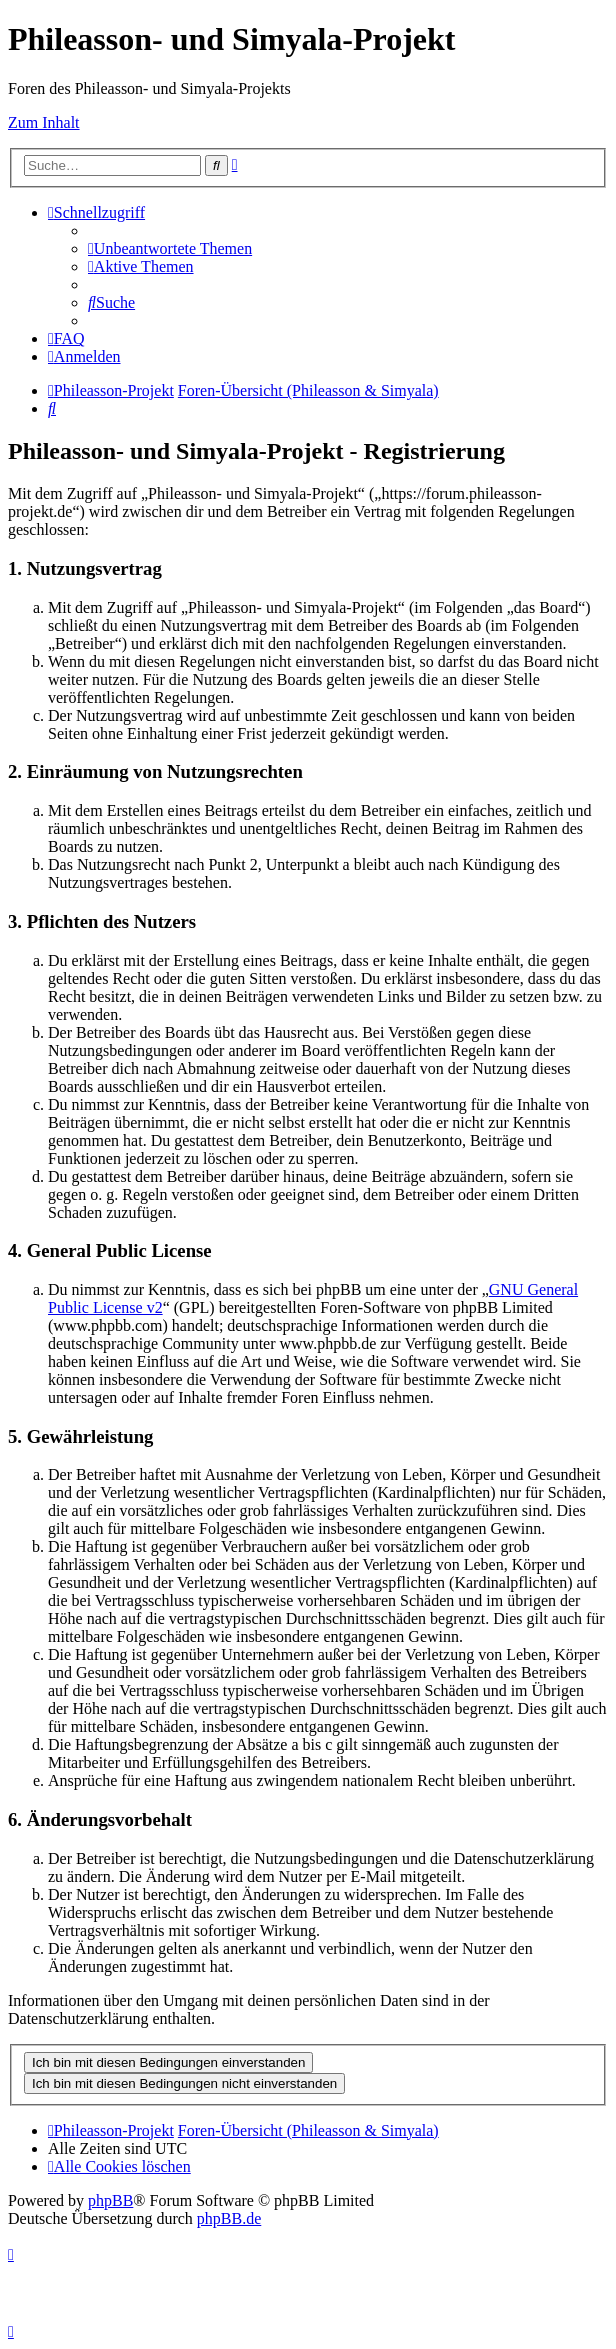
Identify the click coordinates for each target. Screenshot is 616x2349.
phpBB (110, 2200)
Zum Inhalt (44, 122)
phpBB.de (229, 2218)
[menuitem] (170, 248)
